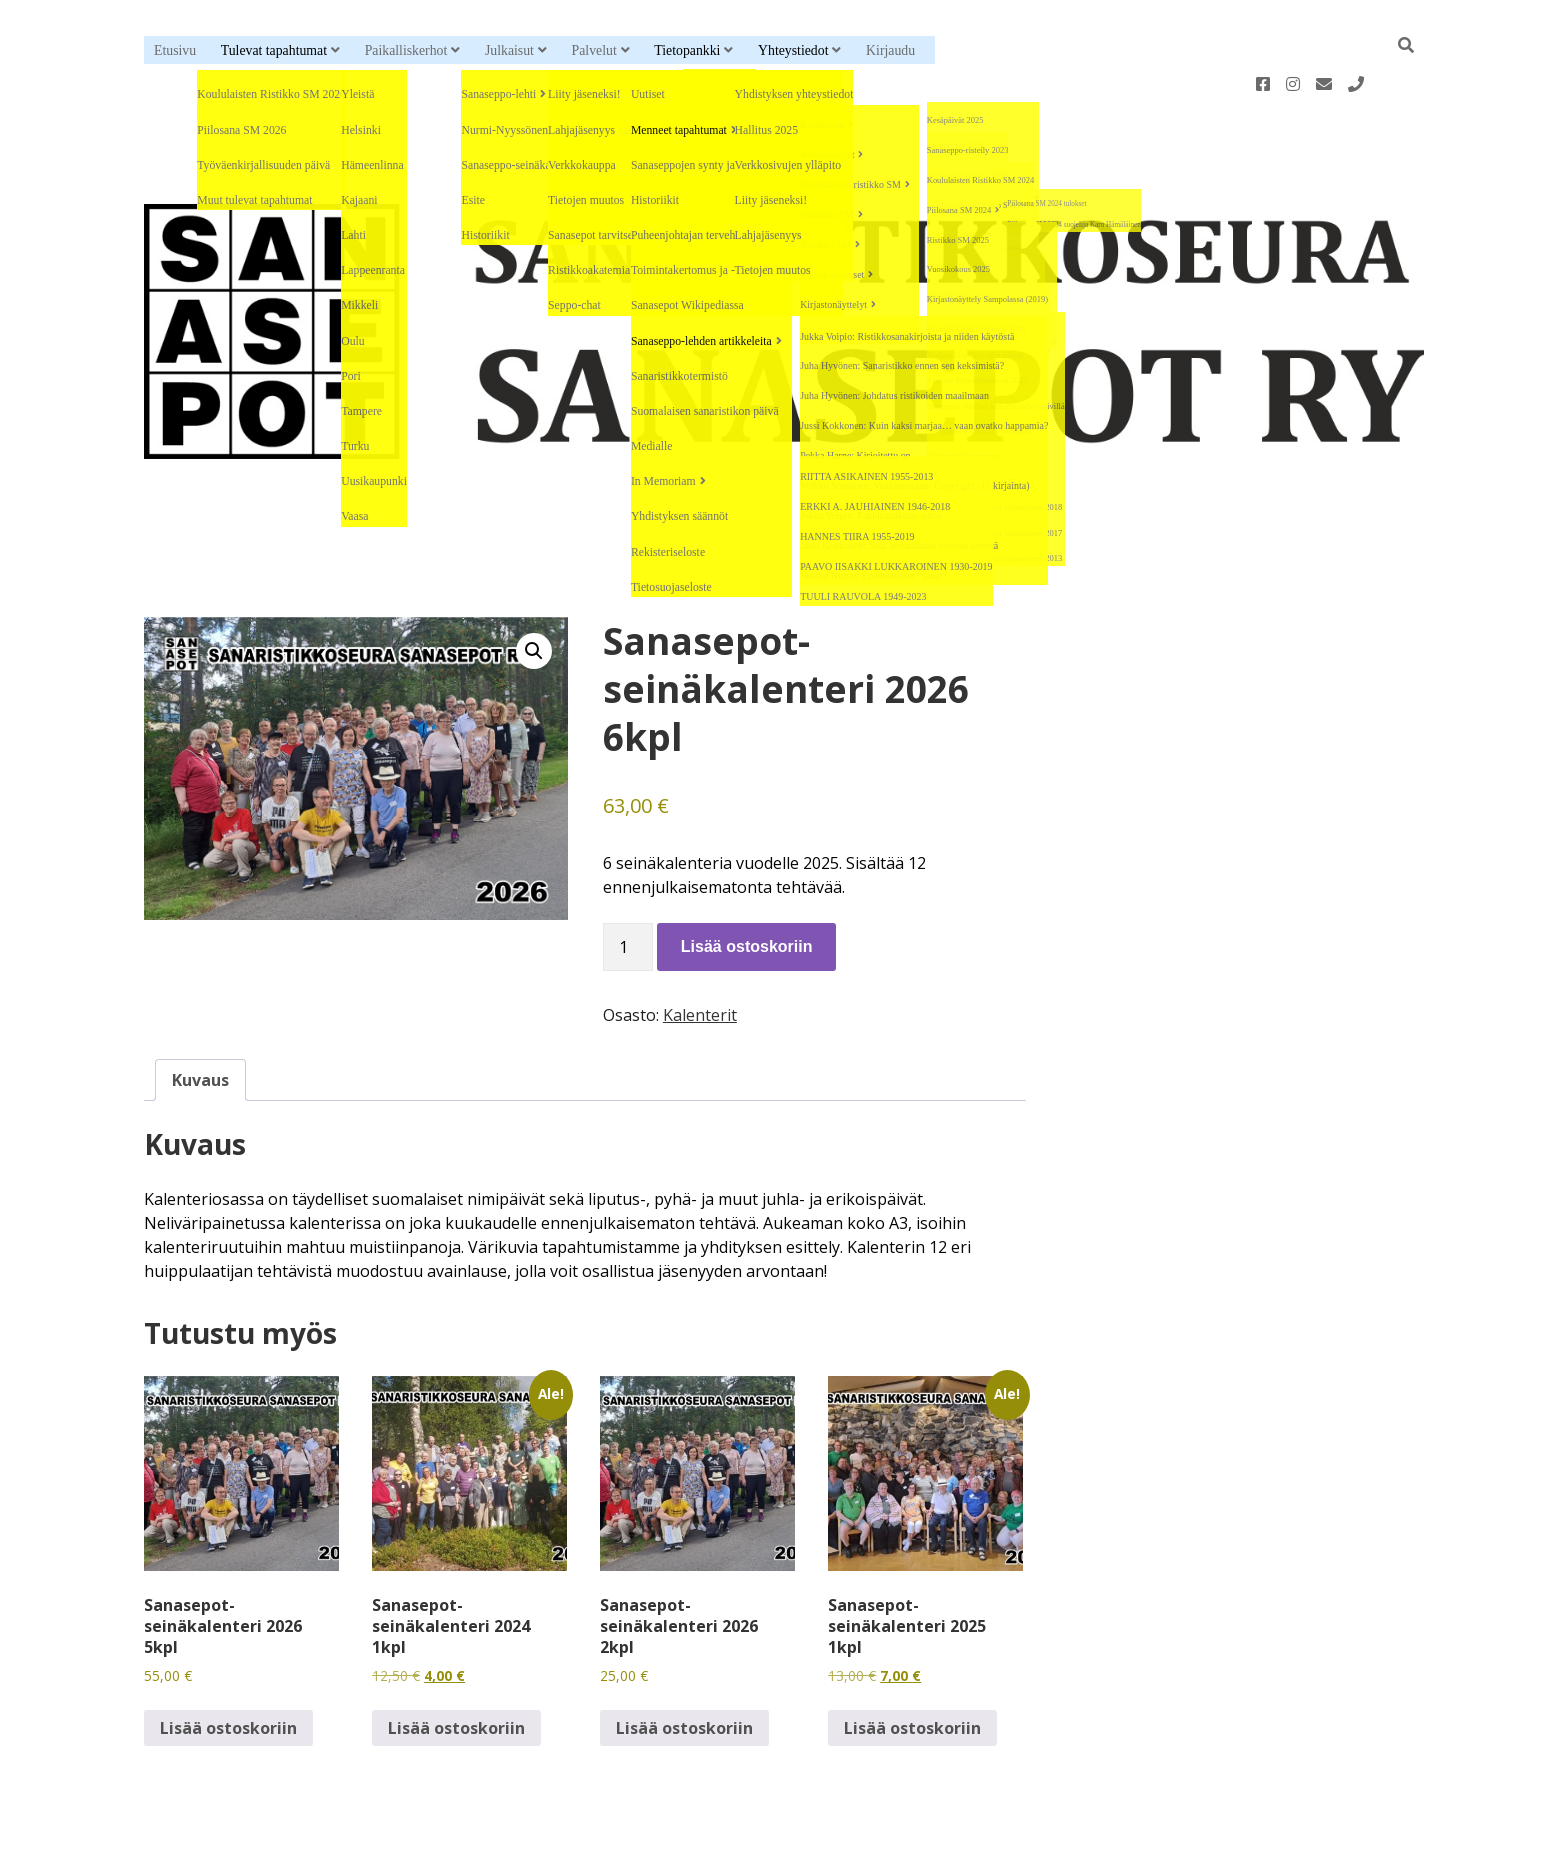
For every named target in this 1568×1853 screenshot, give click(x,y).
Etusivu (175, 50)
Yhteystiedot (793, 50)
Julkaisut (509, 50)
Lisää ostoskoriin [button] (228, 1664)
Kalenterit (700, 951)
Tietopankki (687, 50)
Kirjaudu (890, 50)
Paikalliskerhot (406, 50)
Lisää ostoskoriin (747, 882)
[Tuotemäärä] (628, 883)
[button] (534, 587)
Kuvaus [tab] (200, 1016)
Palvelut (594, 50)
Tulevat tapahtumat (274, 50)
